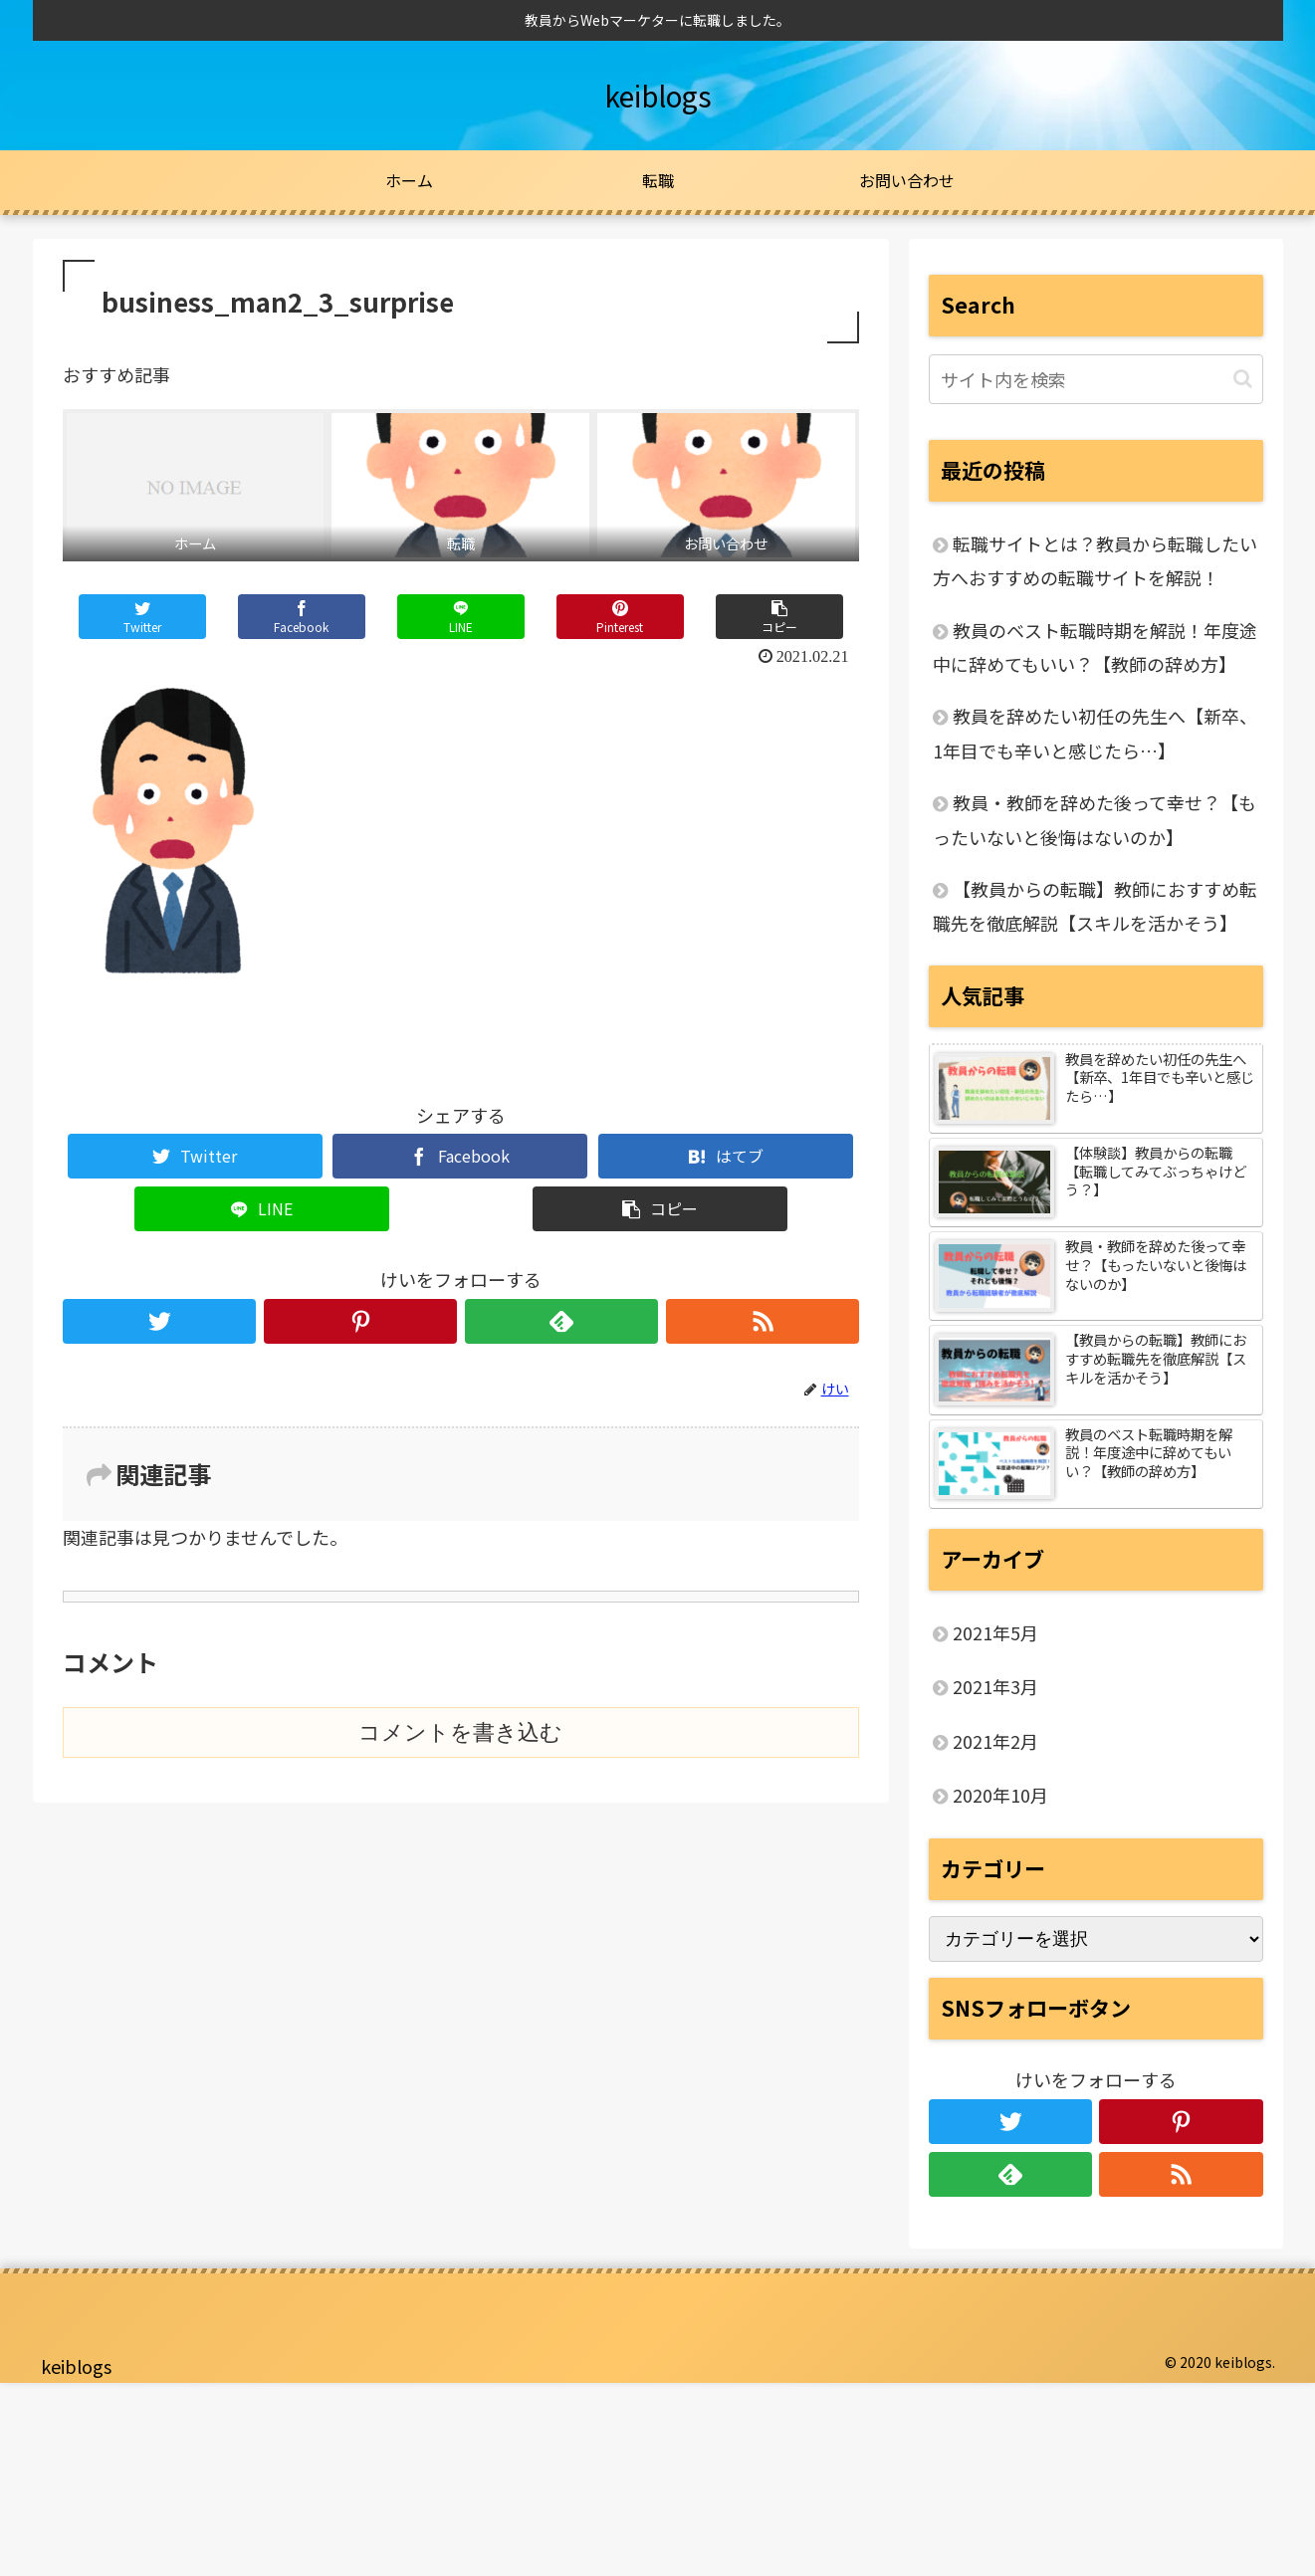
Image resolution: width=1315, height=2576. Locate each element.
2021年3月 (995, 1686)
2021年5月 (995, 1632)
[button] (1242, 378)
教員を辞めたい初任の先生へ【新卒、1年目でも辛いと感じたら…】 (1095, 732)
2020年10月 (1000, 1795)
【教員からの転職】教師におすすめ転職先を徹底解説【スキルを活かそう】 (1095, 906)
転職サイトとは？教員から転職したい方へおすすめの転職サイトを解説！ (1095, 560)
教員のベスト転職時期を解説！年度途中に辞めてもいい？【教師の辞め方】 (1095, 647)
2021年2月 (995, 1741)
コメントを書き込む (460, 1732)
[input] (1096, 379)
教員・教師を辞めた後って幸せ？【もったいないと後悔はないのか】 (1094, 819)
